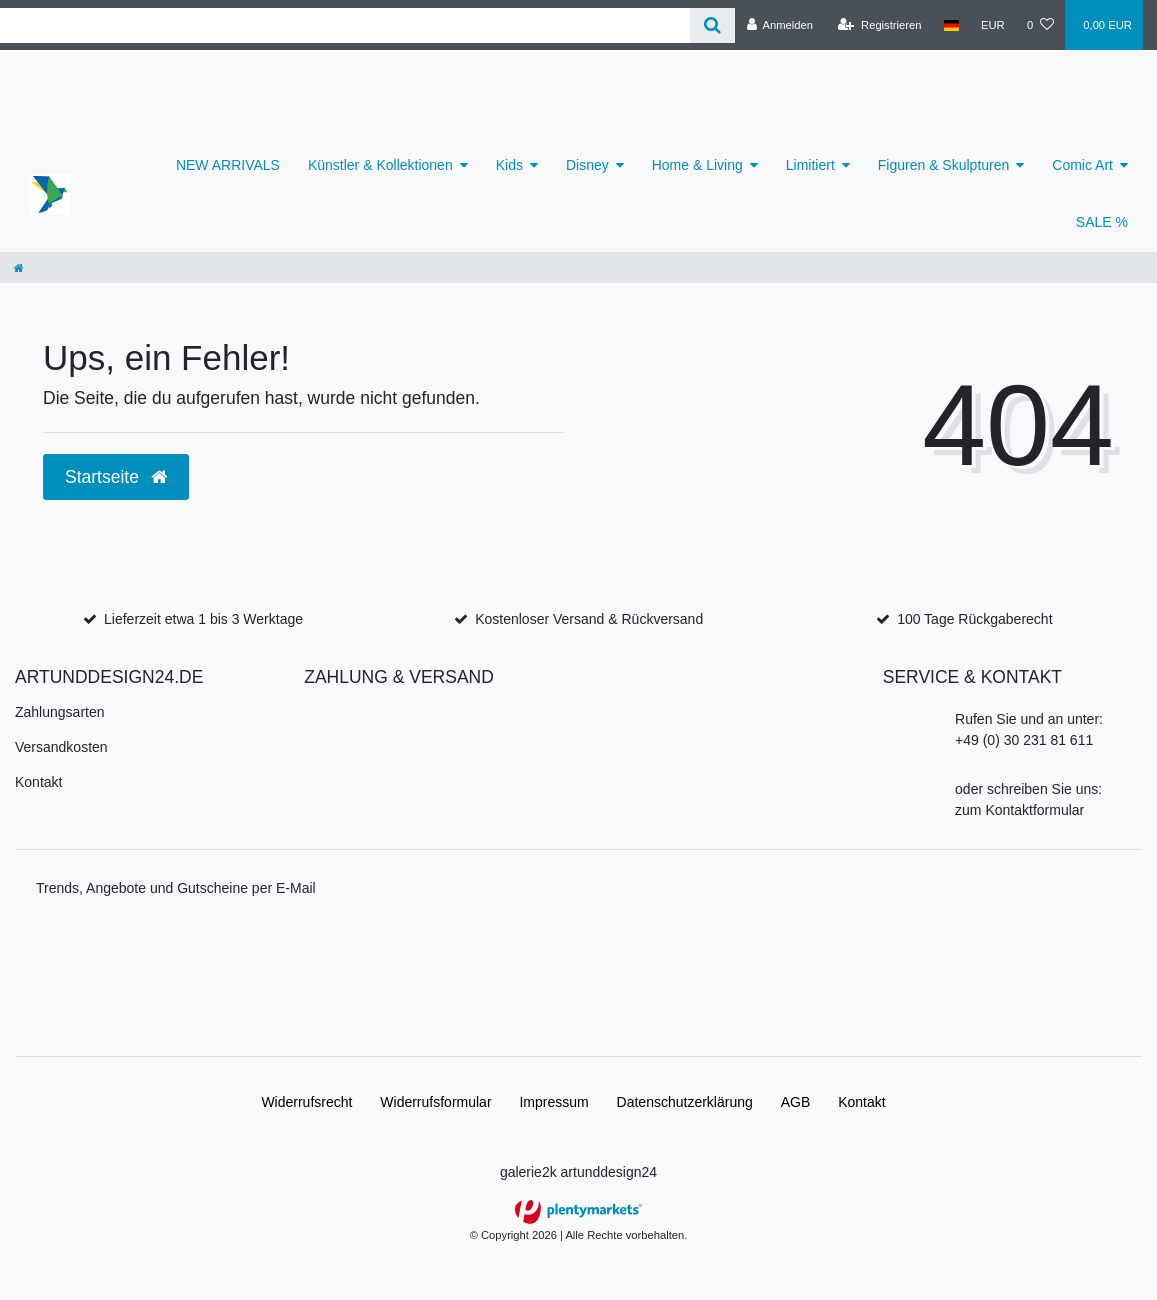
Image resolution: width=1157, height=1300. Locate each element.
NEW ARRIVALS (228, 165)
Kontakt (38, 782)
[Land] (951, 25)
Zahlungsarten (60, 712)
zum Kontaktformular (1019, 810)
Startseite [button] (116, 477)
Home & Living (697, 165)
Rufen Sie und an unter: (1029, 719)
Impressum (553, 1102)
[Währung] (993, 25)
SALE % (1102, 222)
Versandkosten (61, 747)
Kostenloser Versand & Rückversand (589, 619)
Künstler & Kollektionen (380, 165)
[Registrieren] (879, 25)
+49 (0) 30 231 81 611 (1024, 740)
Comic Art (1082, 165)
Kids (509, 165)
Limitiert (810, 165)
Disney (587, 165)
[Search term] (345, 25)
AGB (796, 1102)
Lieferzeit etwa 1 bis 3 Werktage (203, 619)
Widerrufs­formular (435, 1102)
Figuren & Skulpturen (944, 165)
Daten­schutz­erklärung (685, 1102)
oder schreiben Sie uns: (1028, 789)
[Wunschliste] (1040, 25)
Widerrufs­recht (306, 1102)
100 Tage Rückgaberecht (974, 619)
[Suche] (712, 25)
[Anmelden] (779, 25)
